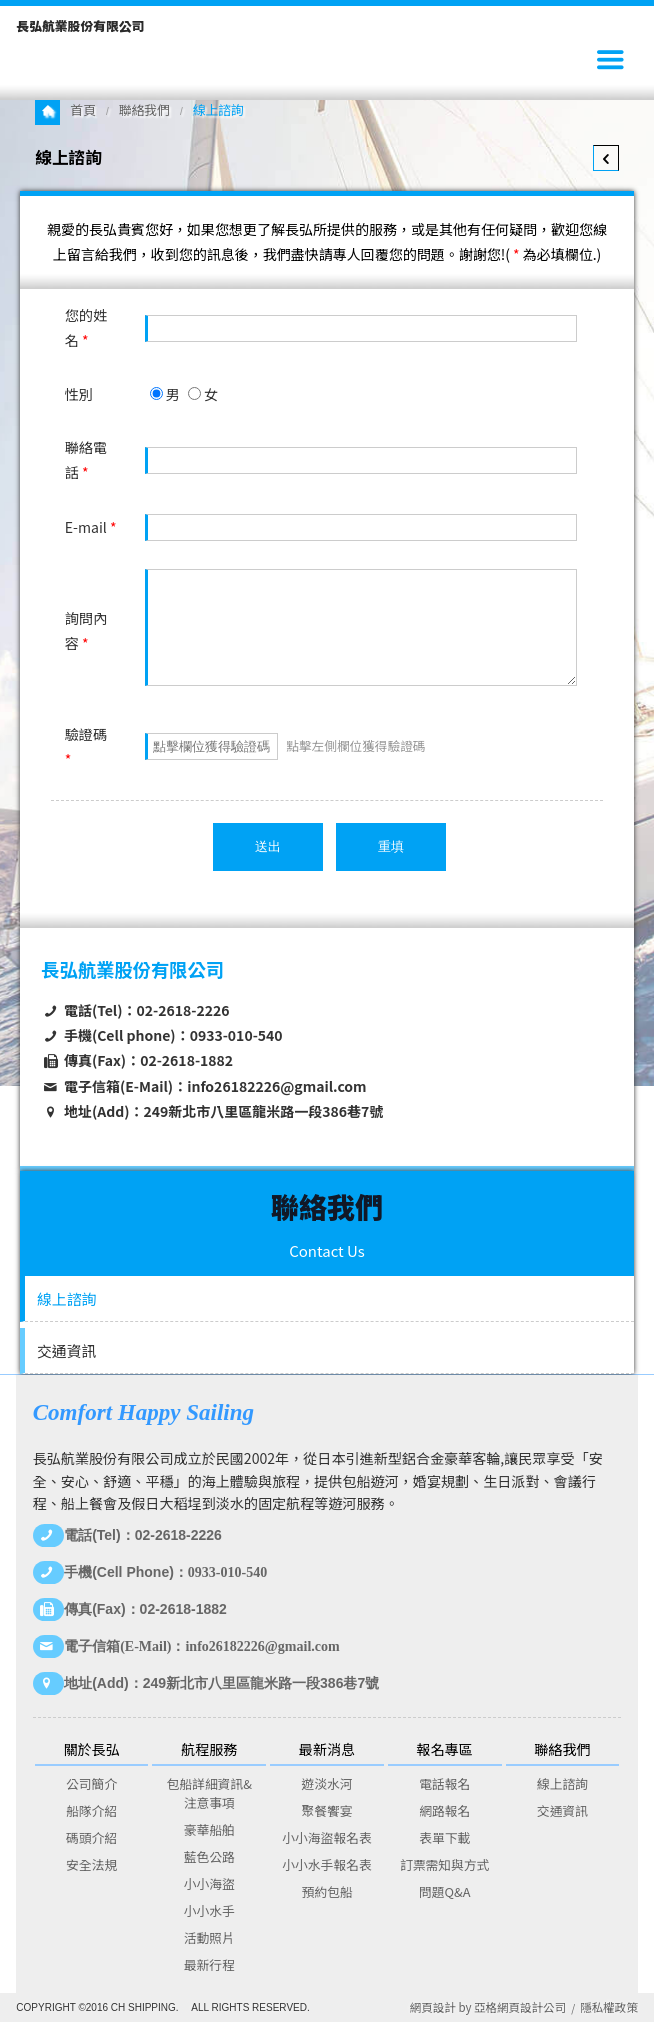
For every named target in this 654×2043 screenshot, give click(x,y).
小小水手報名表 (327, 1885)
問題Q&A (445, 1912)
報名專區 (445, 1770)
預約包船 (326, 1912)
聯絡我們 (144, 109)
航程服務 (209, 1770)
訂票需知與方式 (445, 1885)
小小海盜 (209, 1904)
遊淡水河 (326, 1804)
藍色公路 (209, 1877)
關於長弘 (91, 1770)
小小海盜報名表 (327, 1858)
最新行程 (209, 1985)
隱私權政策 (609, 2028)
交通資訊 (66, 1371)
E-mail (91, 527)
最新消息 (327, 1770)
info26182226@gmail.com (276, 1107)
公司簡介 (91, 1804)
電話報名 (444, 1804)
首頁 (83, 109)
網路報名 (444, 1831)
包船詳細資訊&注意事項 (209, 1814)
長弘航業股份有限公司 (80, 25)
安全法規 (91, 1885)
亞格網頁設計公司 (520, 2028)
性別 (79, 394)
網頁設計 (433, 2028)
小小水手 (209, 1931)
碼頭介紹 (91, 1858)
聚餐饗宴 (326, 1831)
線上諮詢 (66, 1319)
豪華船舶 (209, 1850)
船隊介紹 (91, 1831)
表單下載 (444, 1858)
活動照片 (209, 1958)
